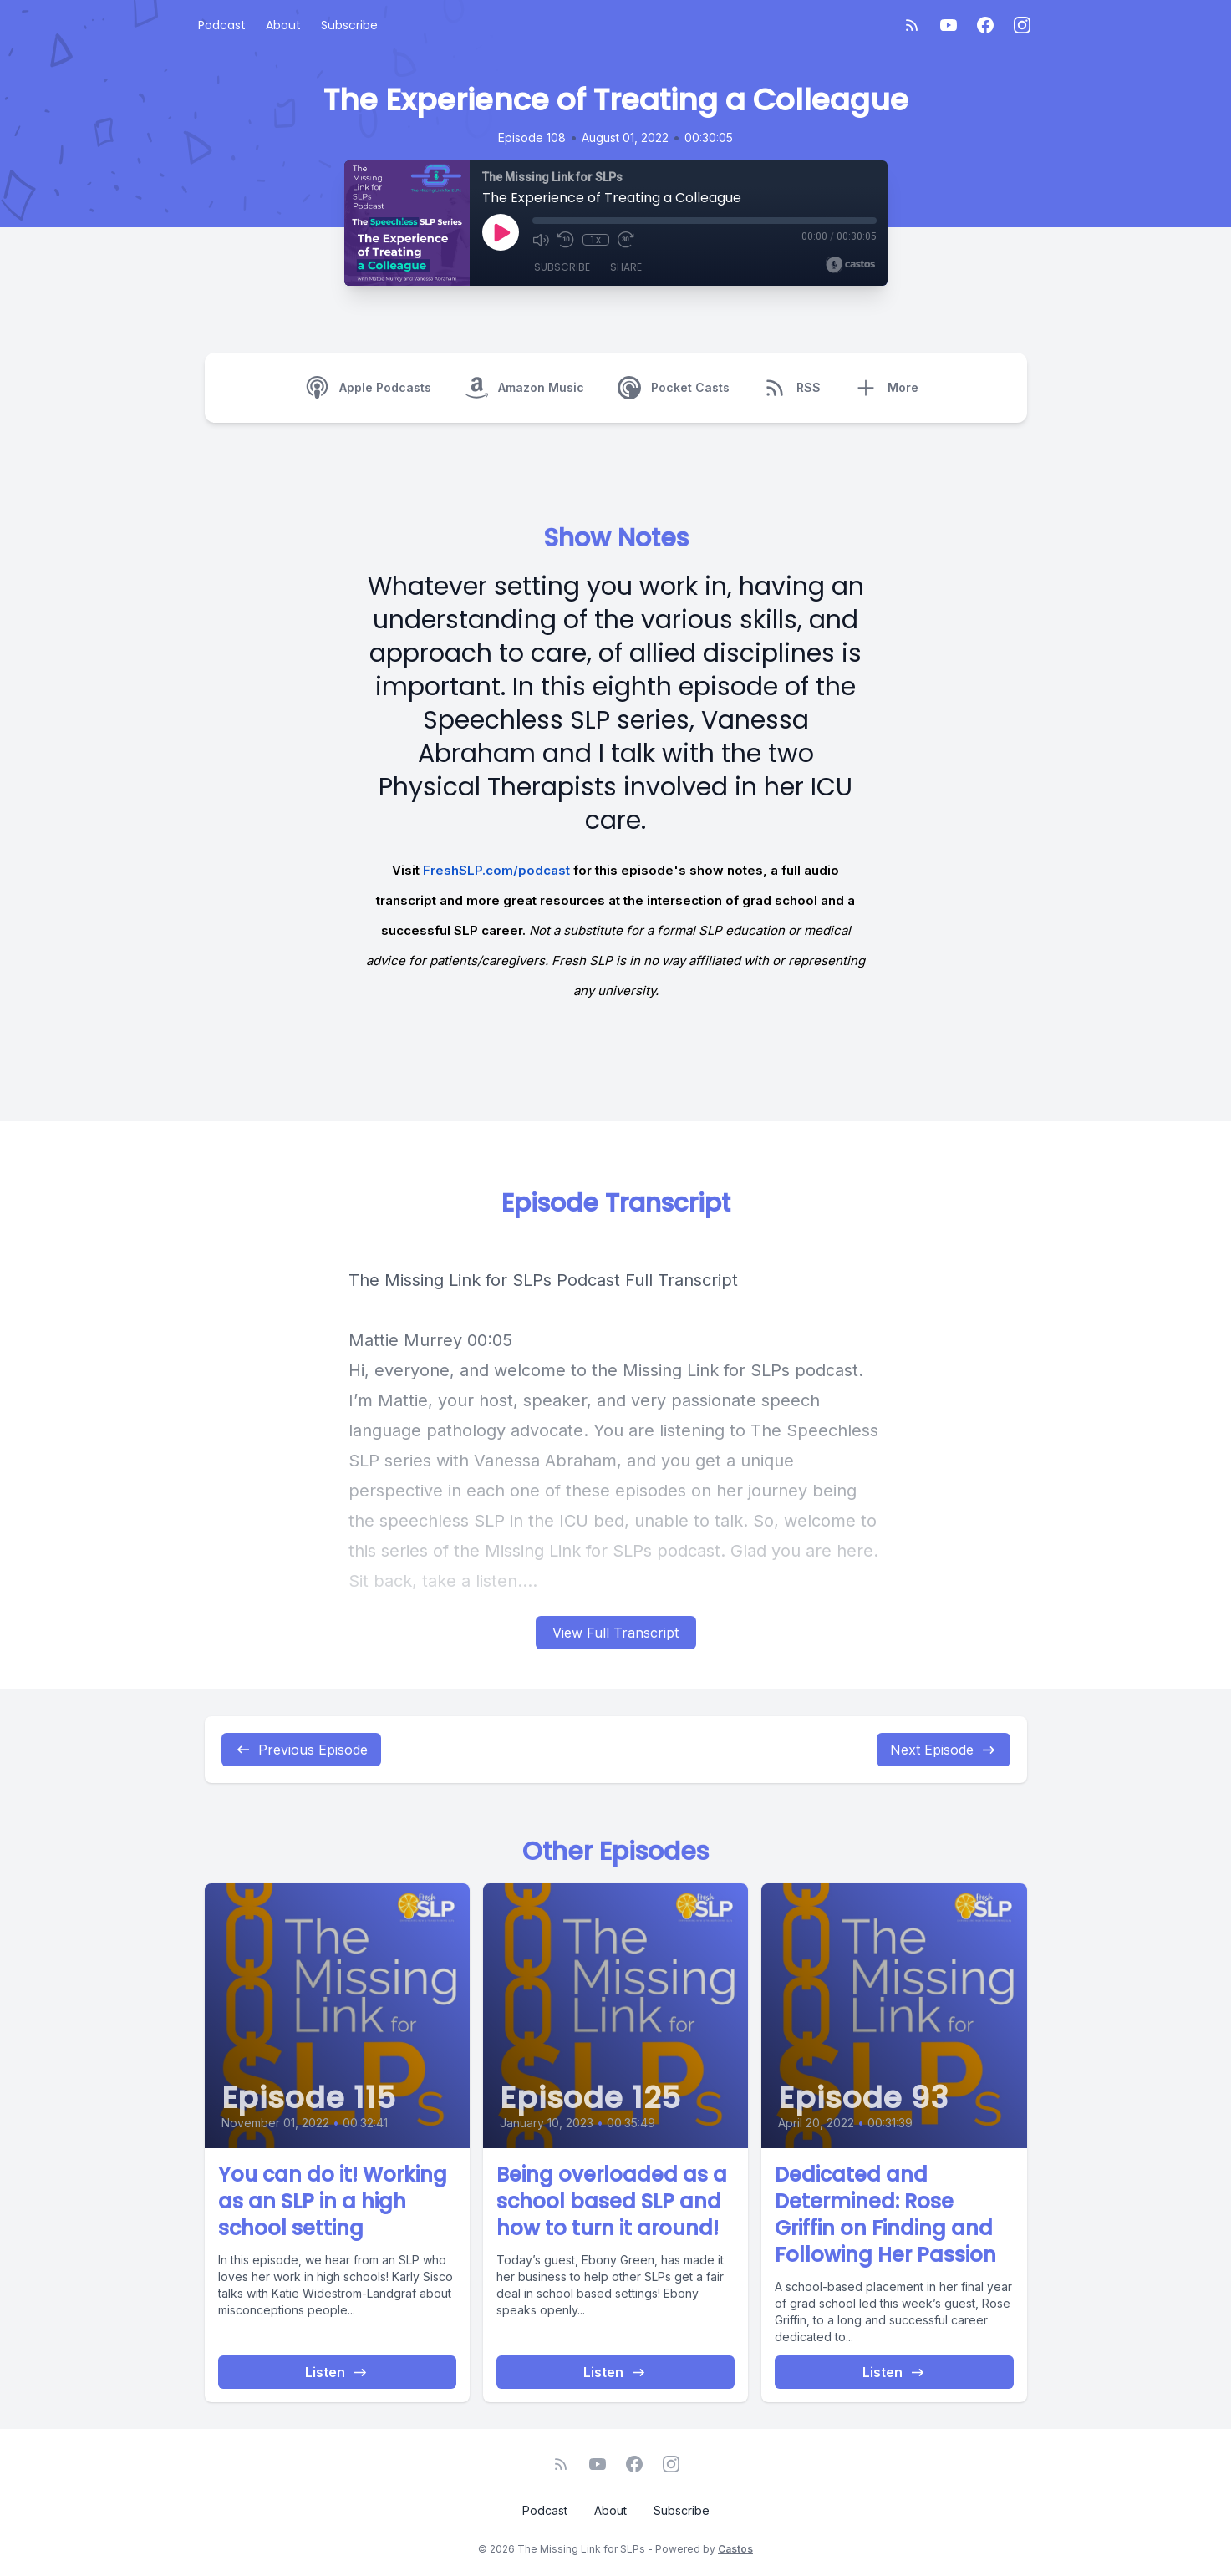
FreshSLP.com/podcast (496, 870)
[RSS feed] (912, 25)
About (283, 25)
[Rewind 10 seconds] (565, 239)
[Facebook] (985, 25)
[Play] (500, 232)
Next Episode (943, 1749)
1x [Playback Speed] (595, 240)
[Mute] (540, 239)
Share (626, 267)
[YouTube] (948, 25)
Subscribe (349, 25)
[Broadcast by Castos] (850, 265)
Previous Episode (301, 1749)
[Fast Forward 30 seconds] (626, 239)
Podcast (222, 25)
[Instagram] (1022, 25)
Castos (735, 2549)
